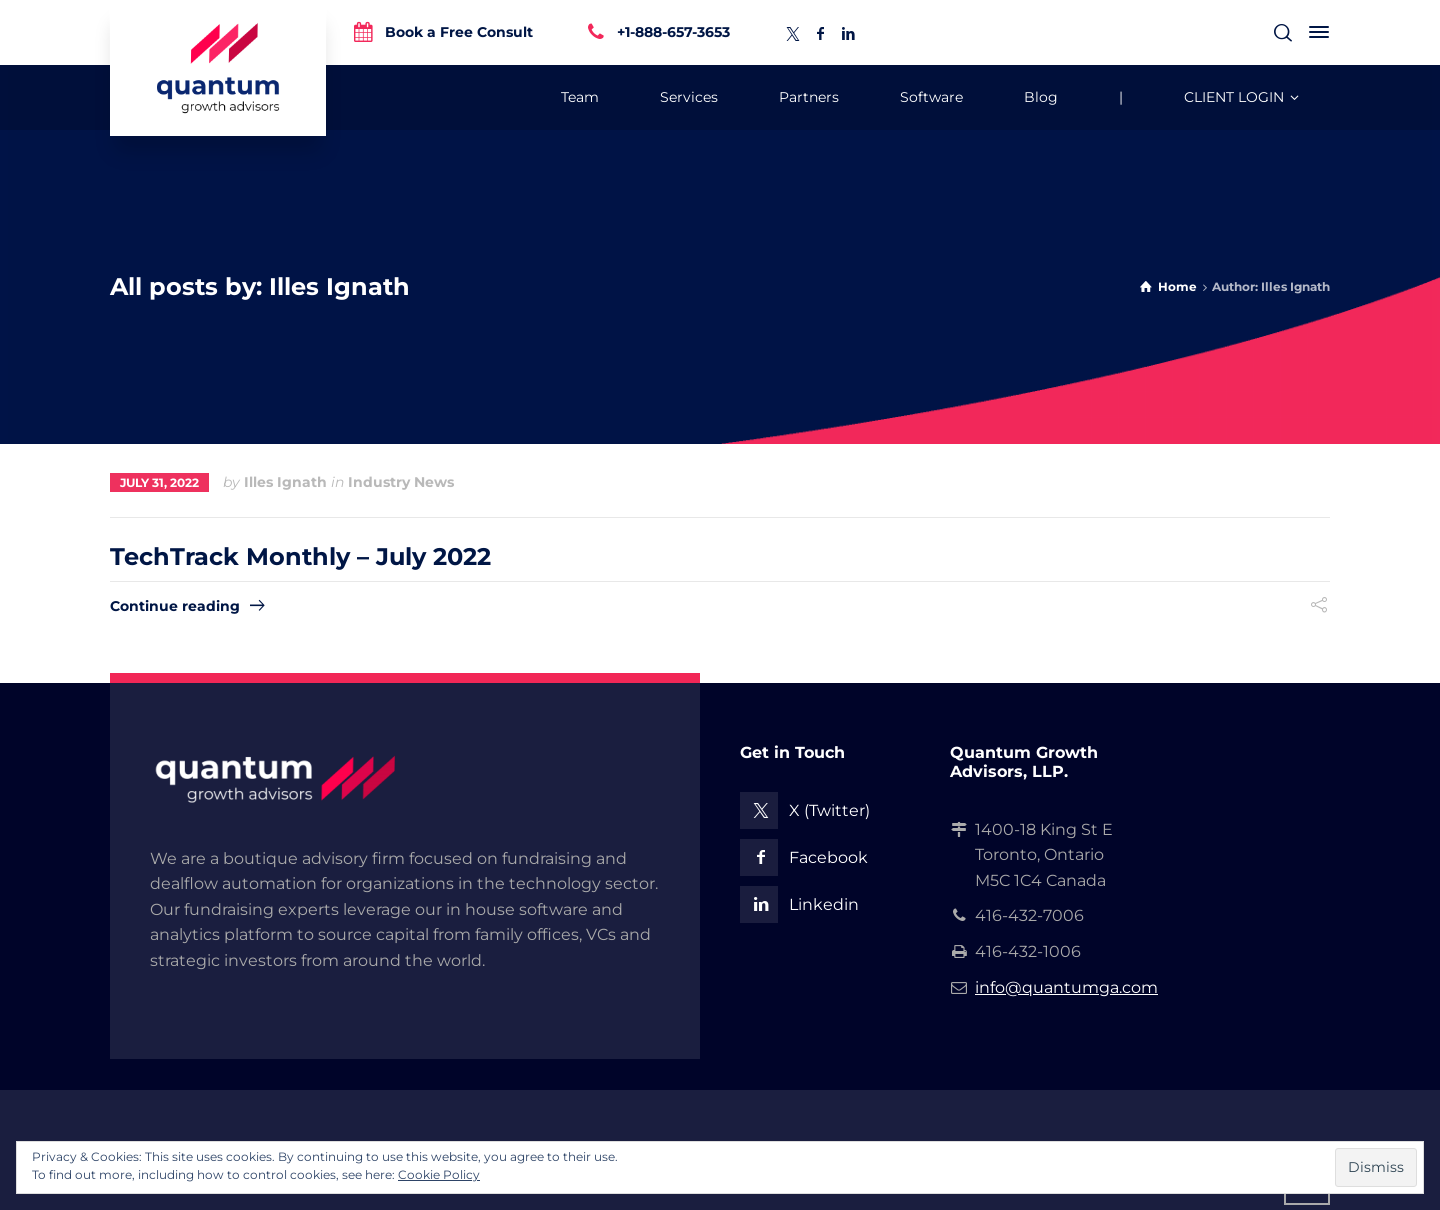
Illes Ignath (285, 482)
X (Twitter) (829, 810)
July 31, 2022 (159, 482)
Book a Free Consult (459, 31)
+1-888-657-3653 (673, 31)
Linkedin (824, 904)
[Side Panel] (1315, 32)
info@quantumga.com (1066, 987)
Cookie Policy (439, 1174)
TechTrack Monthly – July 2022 (300, 556)
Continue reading (175, 606)
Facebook (828, 857)
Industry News (401, 482)
